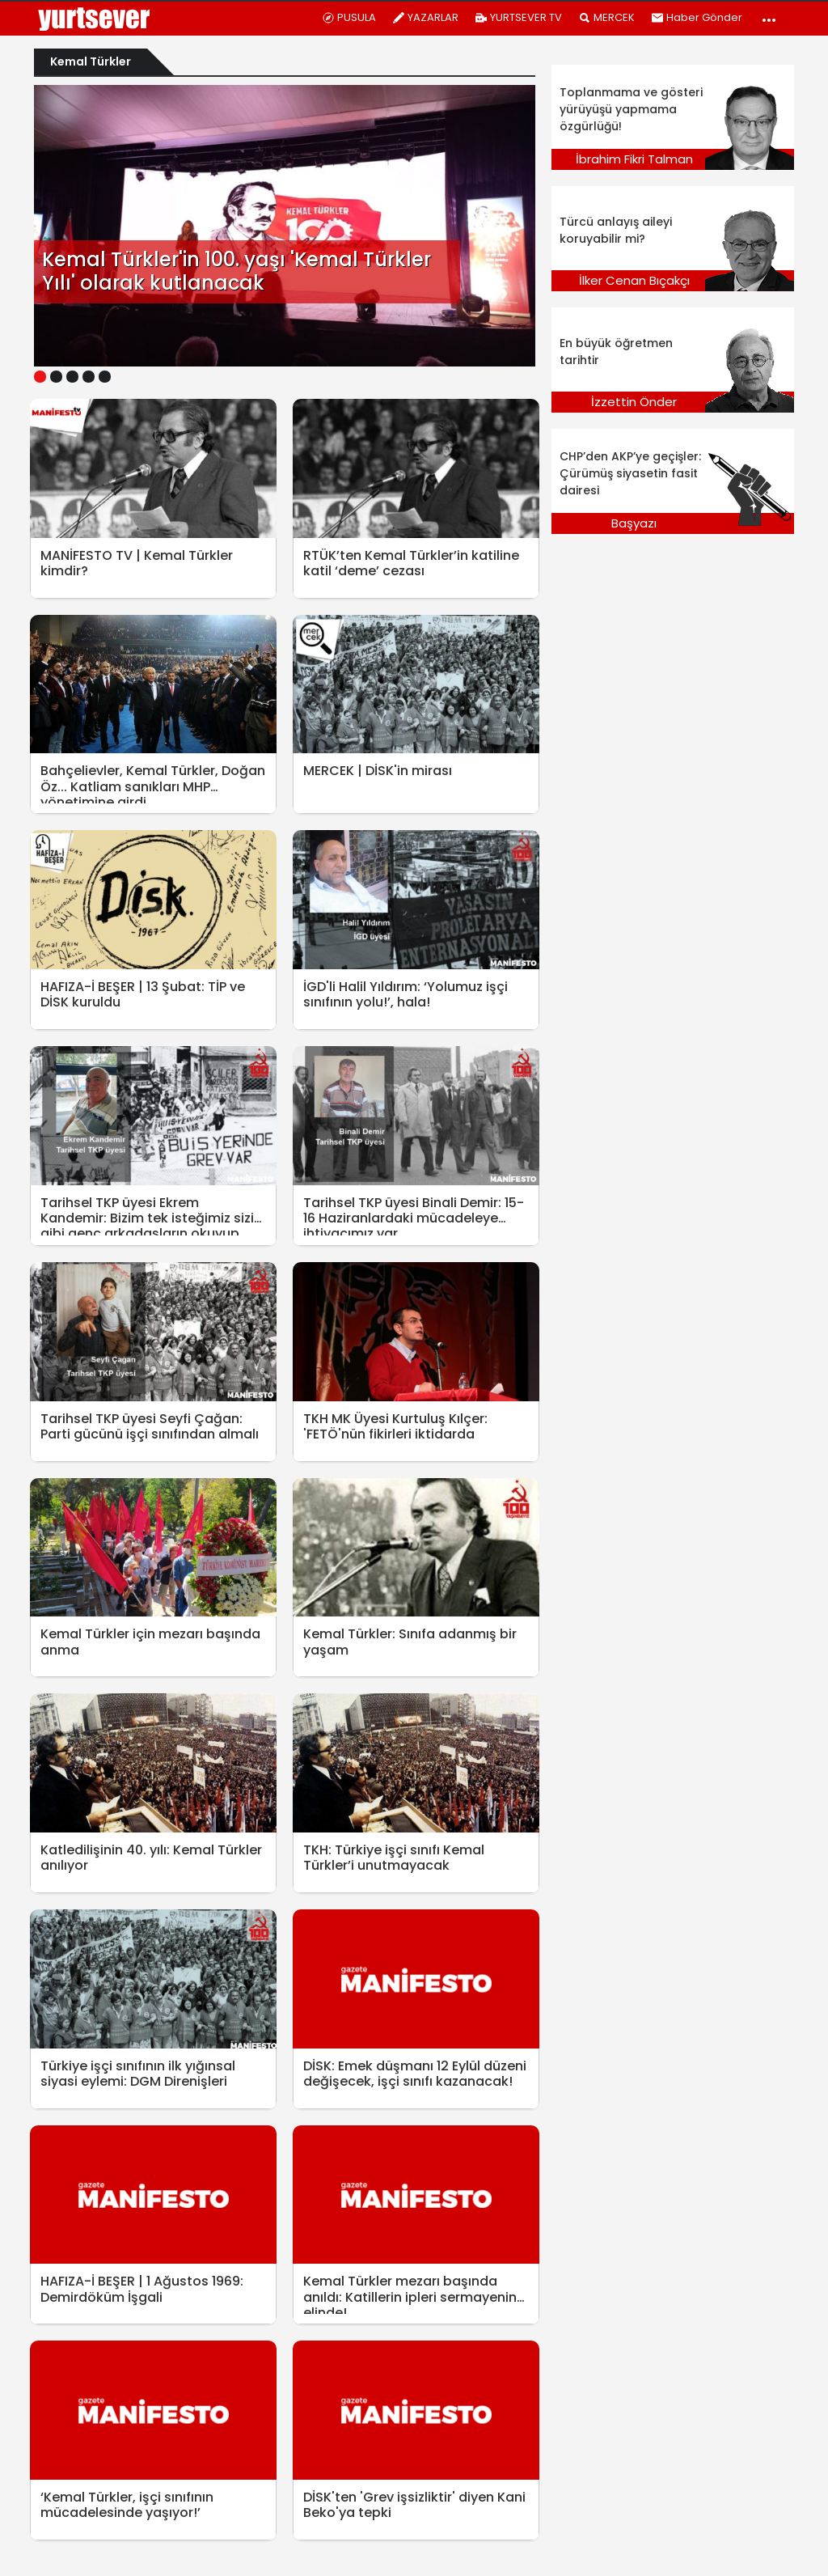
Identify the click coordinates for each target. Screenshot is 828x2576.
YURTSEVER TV (518, 17)
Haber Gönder (696, 17)
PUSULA (349, 17)
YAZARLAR (425, 17)
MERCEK (606, 17)
